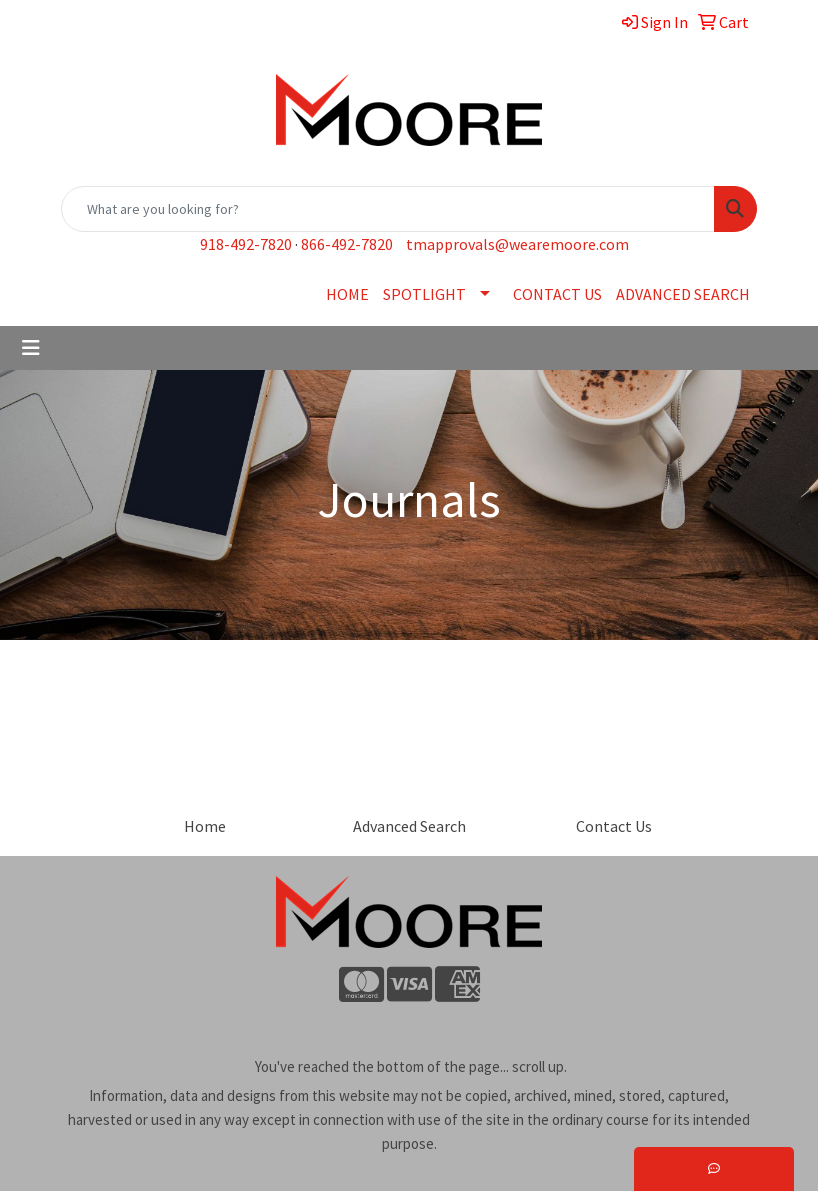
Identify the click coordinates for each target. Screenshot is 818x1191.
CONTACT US (557, 294)
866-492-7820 (347, 244)
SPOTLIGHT (424, 294)
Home (205, 826)
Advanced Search (409, 826)
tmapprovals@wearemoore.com (517, 244)
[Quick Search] (388, 209)
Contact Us (614, 826)
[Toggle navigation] (31, 348)
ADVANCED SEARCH (683, 294)
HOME (347, 294)
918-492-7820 (246, 244)
